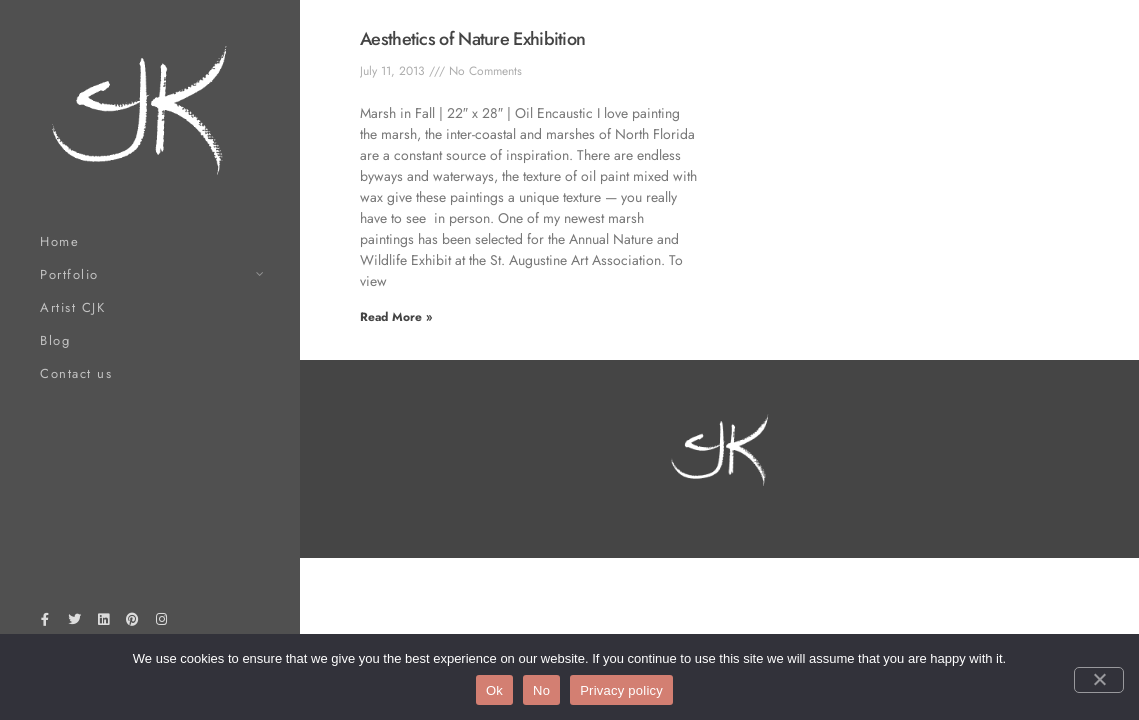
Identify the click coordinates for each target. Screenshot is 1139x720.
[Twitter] (74, 623)
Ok (494, 690)
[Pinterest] (133, 623)
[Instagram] (162, 623)
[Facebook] (45, 623)
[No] (1099, 680)
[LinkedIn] (103, 623)
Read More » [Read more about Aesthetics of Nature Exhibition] (396, 317)
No (541, 690)
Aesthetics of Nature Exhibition (472, 39)
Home (59, 241)
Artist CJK (72, 307)
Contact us (76, 373)
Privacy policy (621, 690)
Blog (55, 340)
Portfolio (69, 274)
